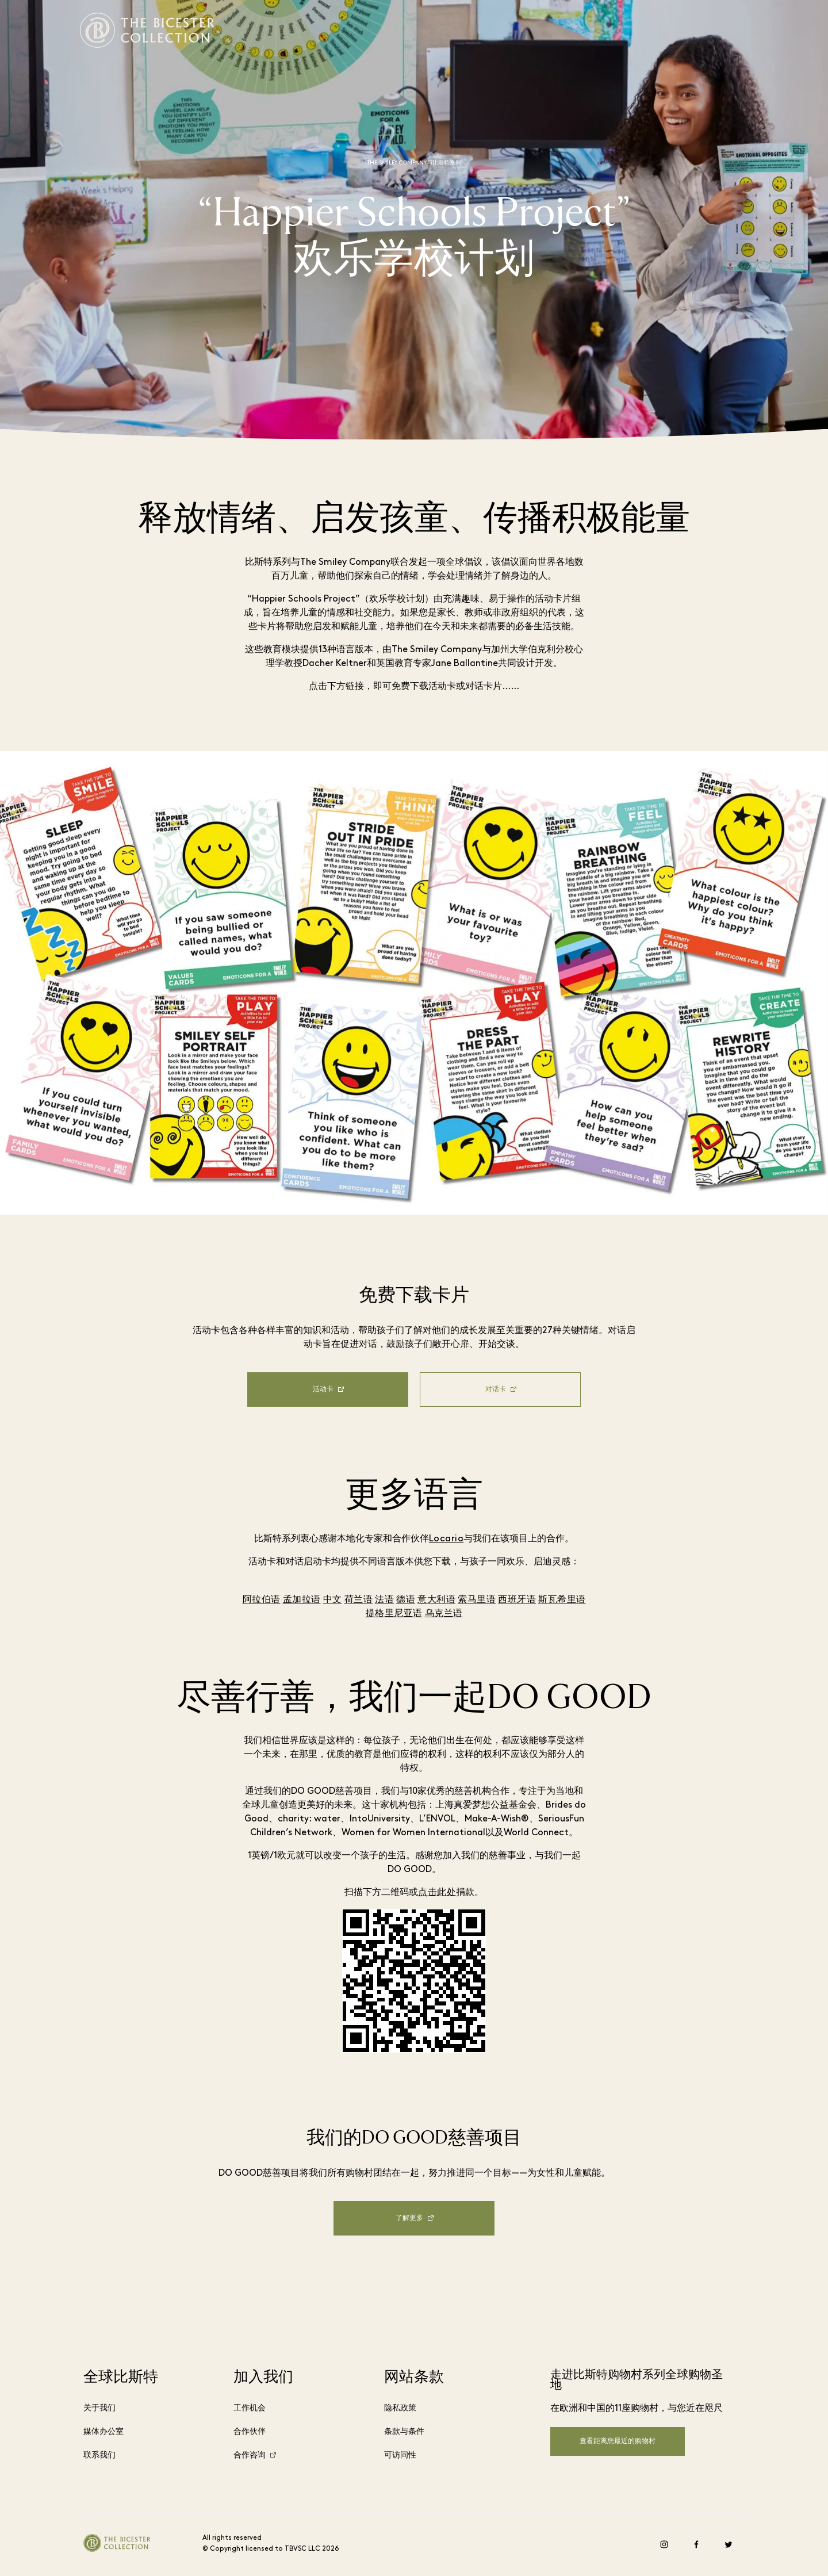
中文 (332, 1600)
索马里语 (477, 1600)
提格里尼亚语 (394, 1613)
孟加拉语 (302, 1600)
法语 (384, 1600)
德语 (405, 1600)
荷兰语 (358, 1600)
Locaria (446, 1539)
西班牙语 (517, 1600)
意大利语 (436, 1600)
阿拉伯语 (262, 1600)
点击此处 (437, 1892)
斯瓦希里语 (562, 1600)
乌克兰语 (444, 1613)
